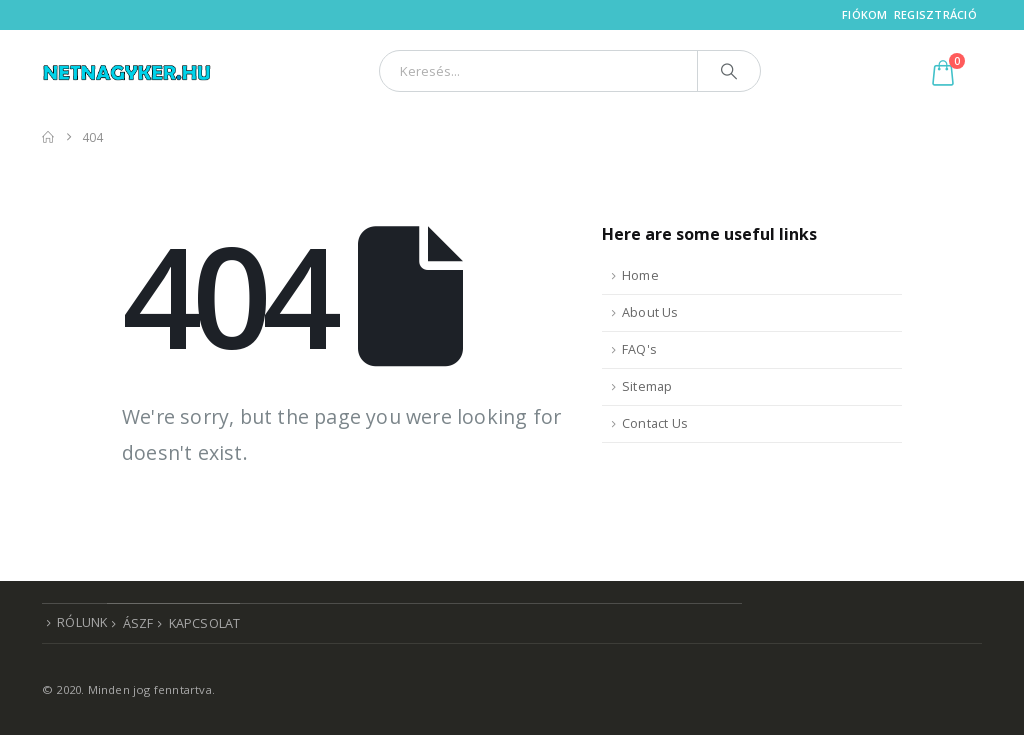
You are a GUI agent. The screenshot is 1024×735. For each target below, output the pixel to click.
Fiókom (865, 14)
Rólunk (82, 622)
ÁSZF (138, 623)
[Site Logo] (127, 71)
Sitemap (647, 386)
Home (640, 275)
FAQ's (639, 349)
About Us (650, 312)
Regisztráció (935, 14)
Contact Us (655, 423)
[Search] (729, 71)
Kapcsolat (205, 623)
